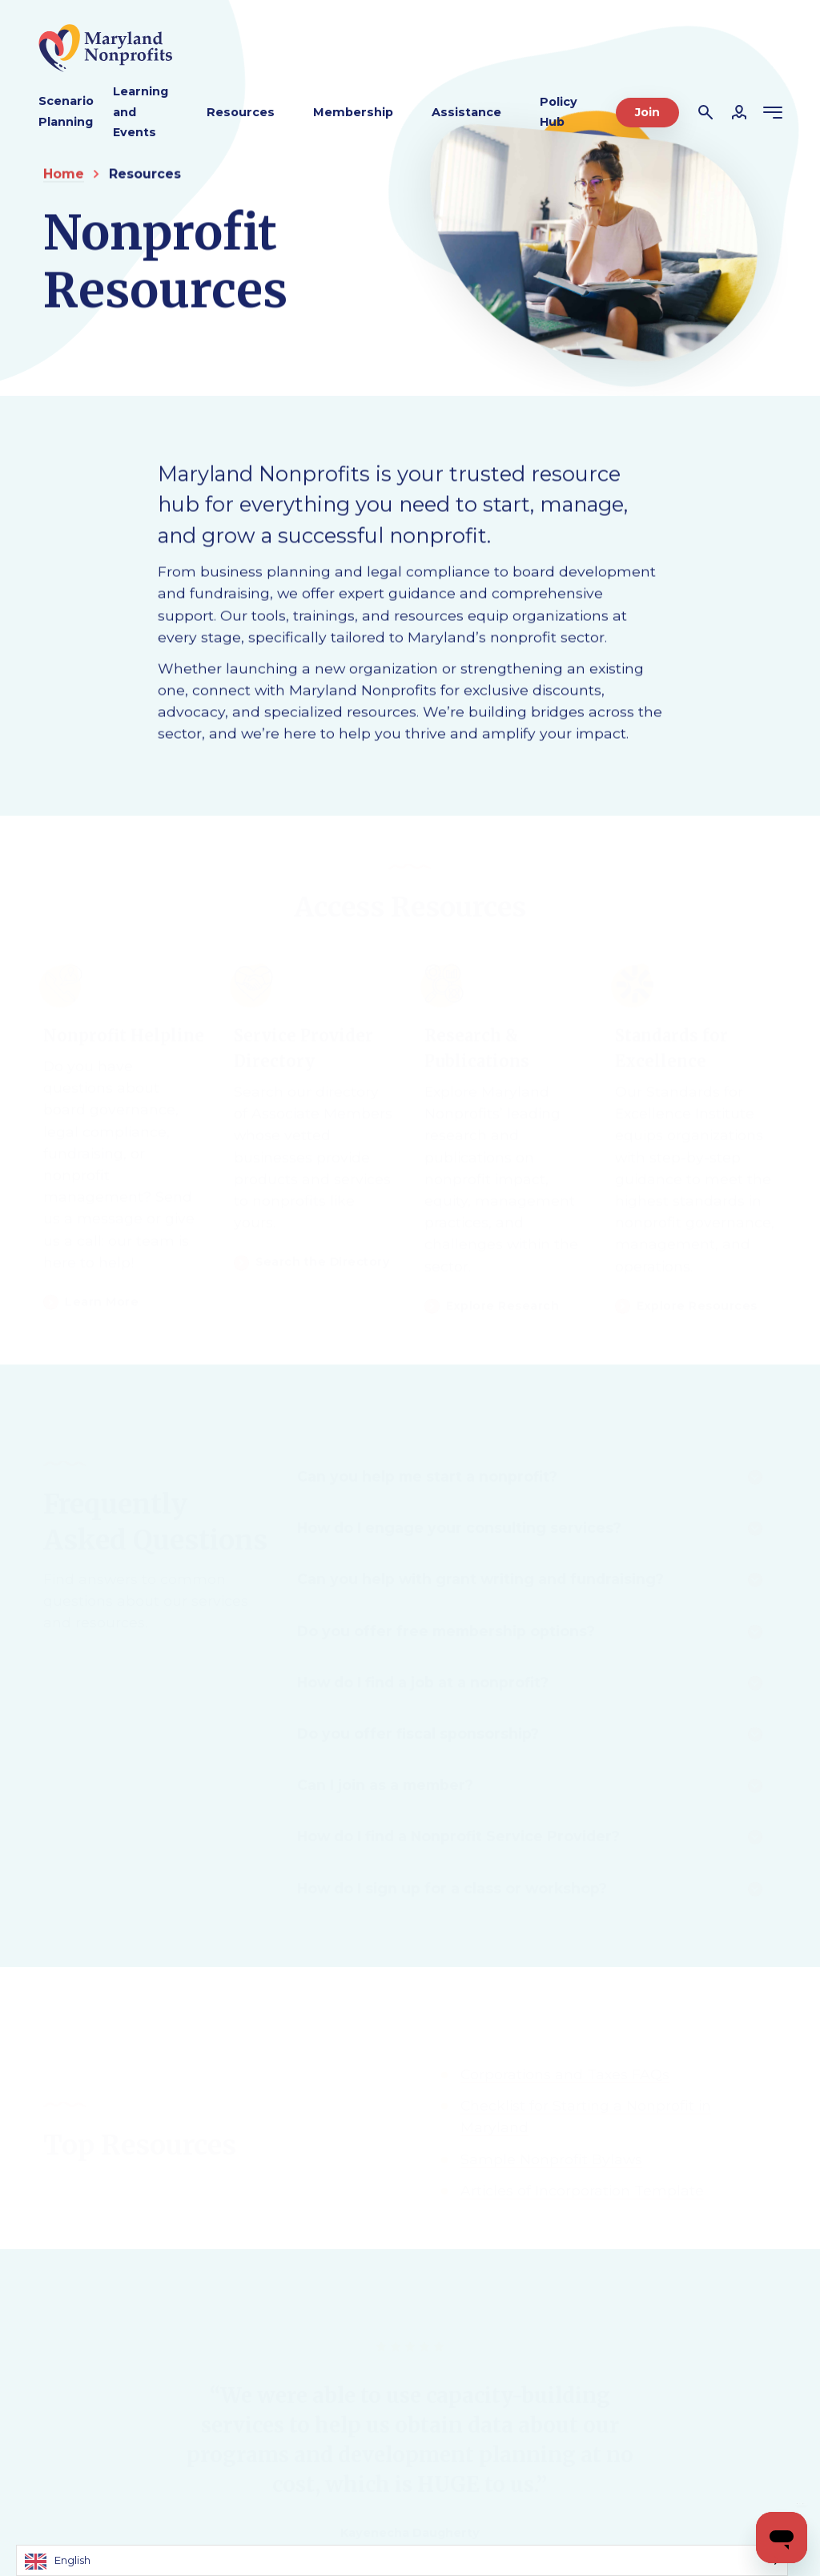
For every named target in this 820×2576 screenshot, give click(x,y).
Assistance (466, 112)
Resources (241, 112)
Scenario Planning (66, 111)
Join (647, 112)
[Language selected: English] (402, 2560)
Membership (353, 112)
